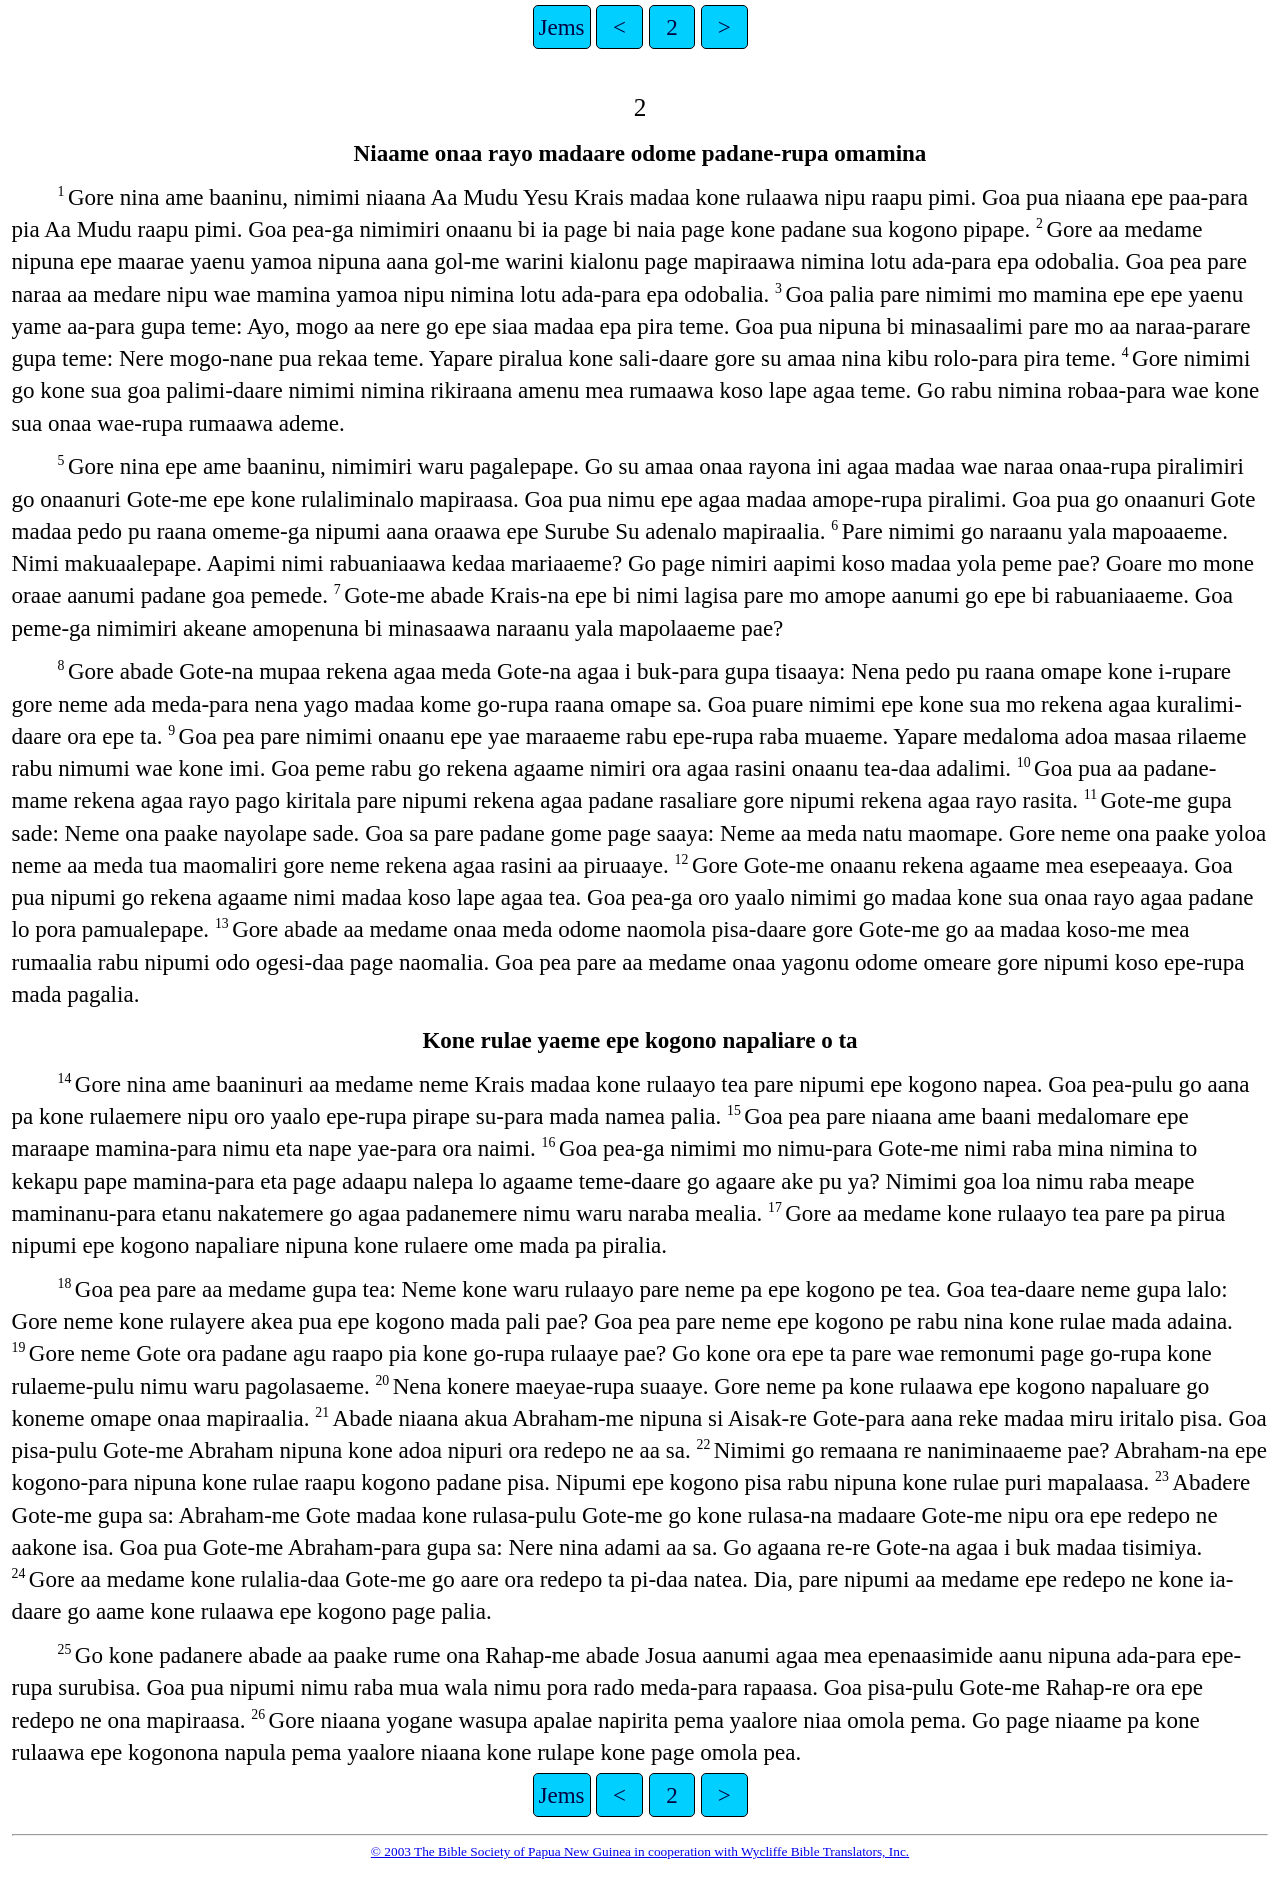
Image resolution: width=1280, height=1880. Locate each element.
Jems (562, 27)
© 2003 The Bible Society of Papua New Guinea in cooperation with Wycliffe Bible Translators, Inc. (640, 1851)
